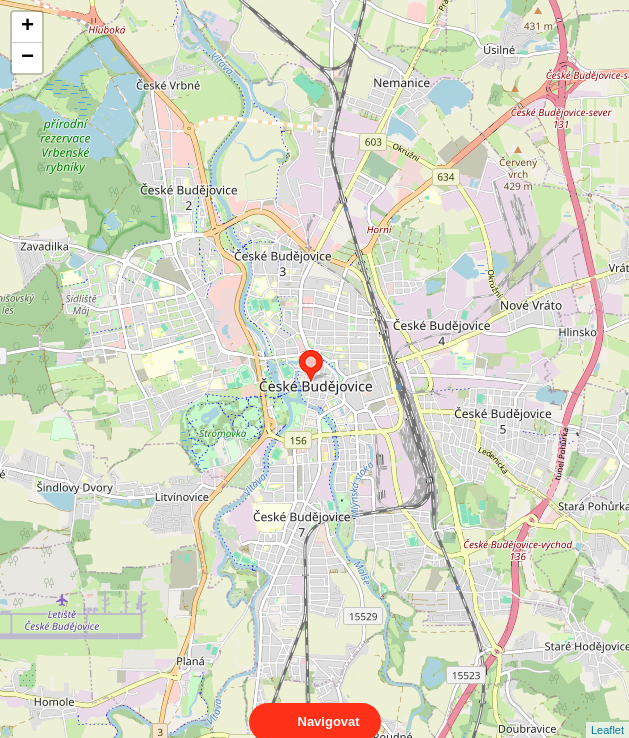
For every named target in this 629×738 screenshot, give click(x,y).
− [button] (27, 58)
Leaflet (607, 712)
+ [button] (27, 27)
